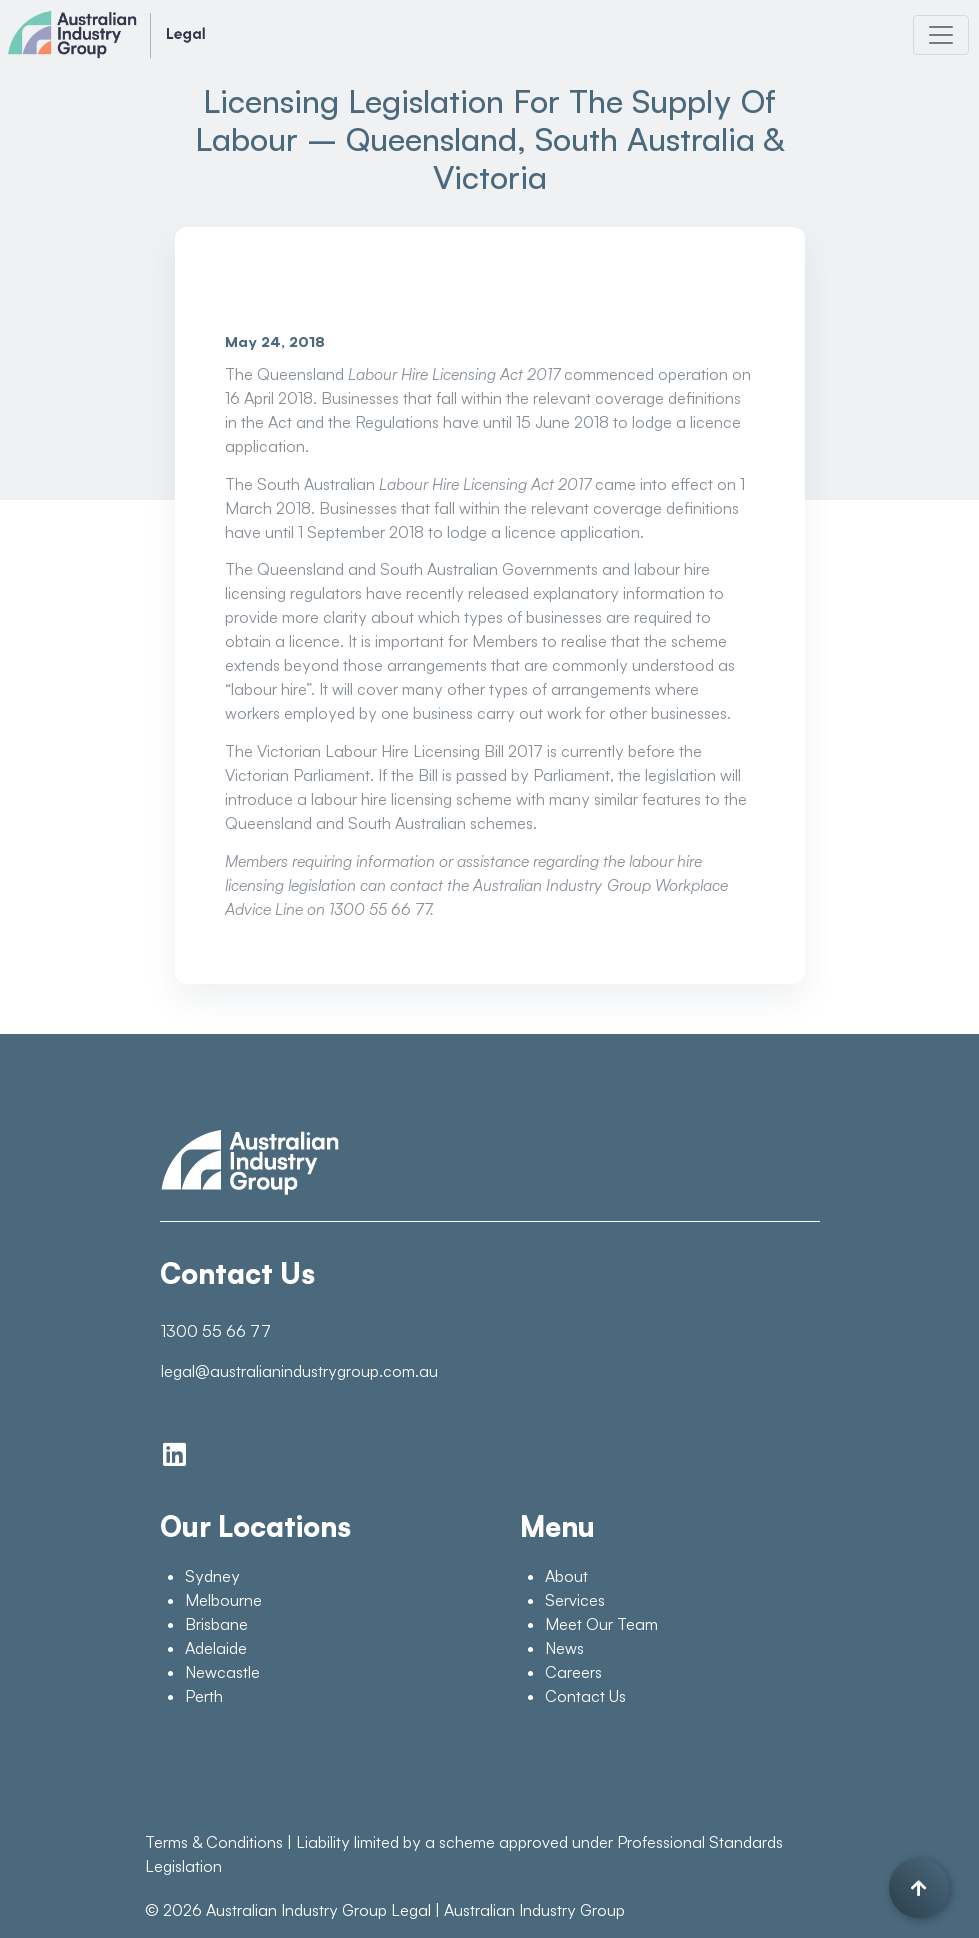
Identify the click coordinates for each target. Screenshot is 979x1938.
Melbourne (223, 1600)
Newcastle (222, 1672)
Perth (204, 1696)
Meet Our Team (601, 1624)
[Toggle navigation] (941, 35)
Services (575, 1600)
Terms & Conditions (214, 1842)
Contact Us (585, 1696)
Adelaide (216, 1648)
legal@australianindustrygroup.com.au (299, 1371)
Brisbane (216, 1624)
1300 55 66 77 (216, 1331)
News (564, 1648)
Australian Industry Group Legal (318, 1910)
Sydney (212, 1576)
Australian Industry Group (534, 1910)
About (566, 1576)
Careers (573, 1672)
